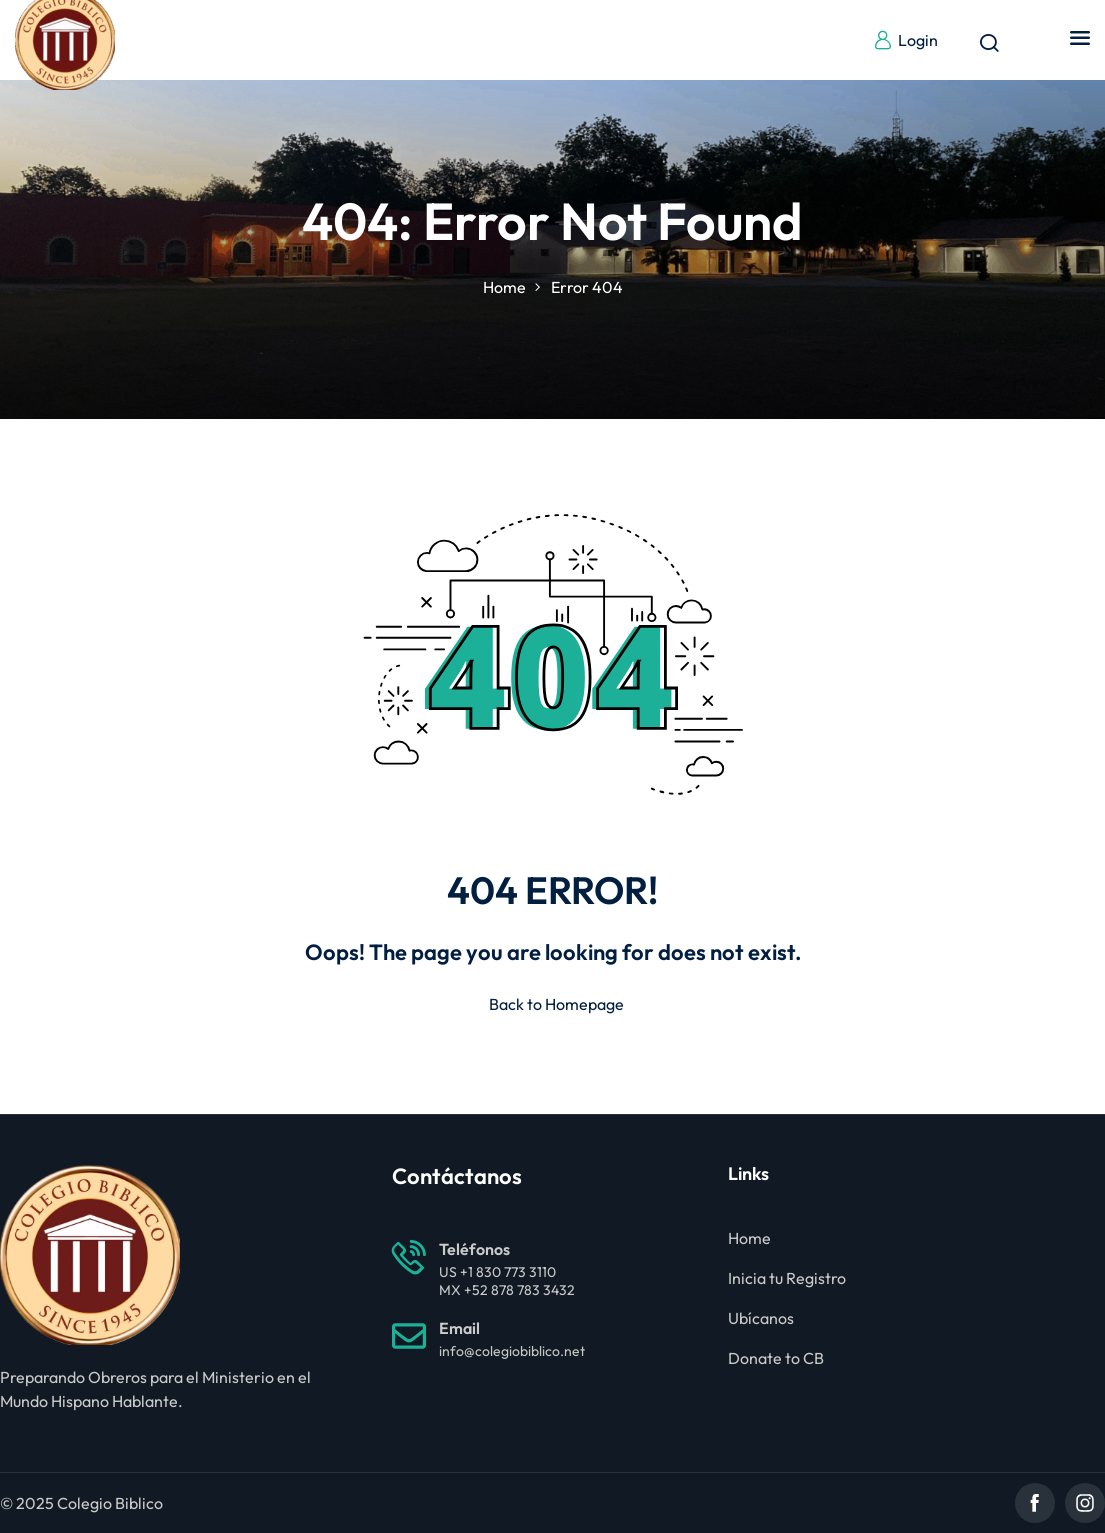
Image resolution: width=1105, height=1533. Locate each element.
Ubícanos (761, 1318)
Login (905, 40)
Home (504, 287)
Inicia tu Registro (787, 1278)
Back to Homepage (552, 1004)
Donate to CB (776, 1358)
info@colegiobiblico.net (512, 1351)
